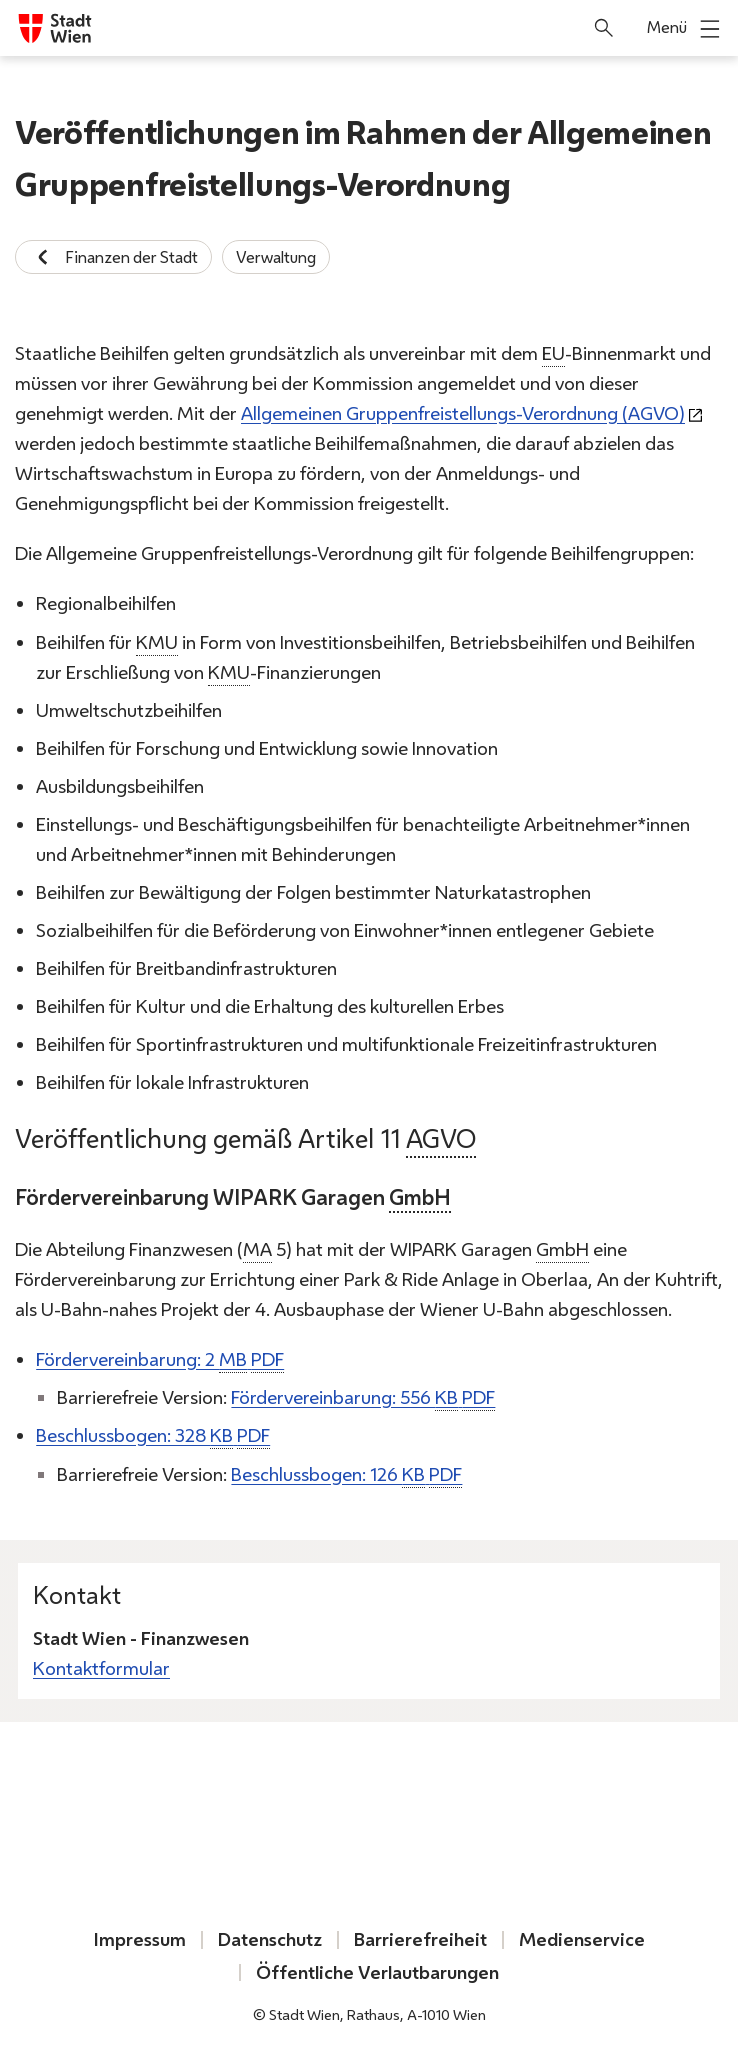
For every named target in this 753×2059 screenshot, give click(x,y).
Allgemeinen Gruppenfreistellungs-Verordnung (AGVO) (463, 413)
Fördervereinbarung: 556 (363, 1399)
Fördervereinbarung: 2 (160, 1361)
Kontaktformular (101, 1668)
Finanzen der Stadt (113, 257)
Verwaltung (276, 257)
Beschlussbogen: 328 (153, 1437)
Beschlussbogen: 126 (346, 1475)
